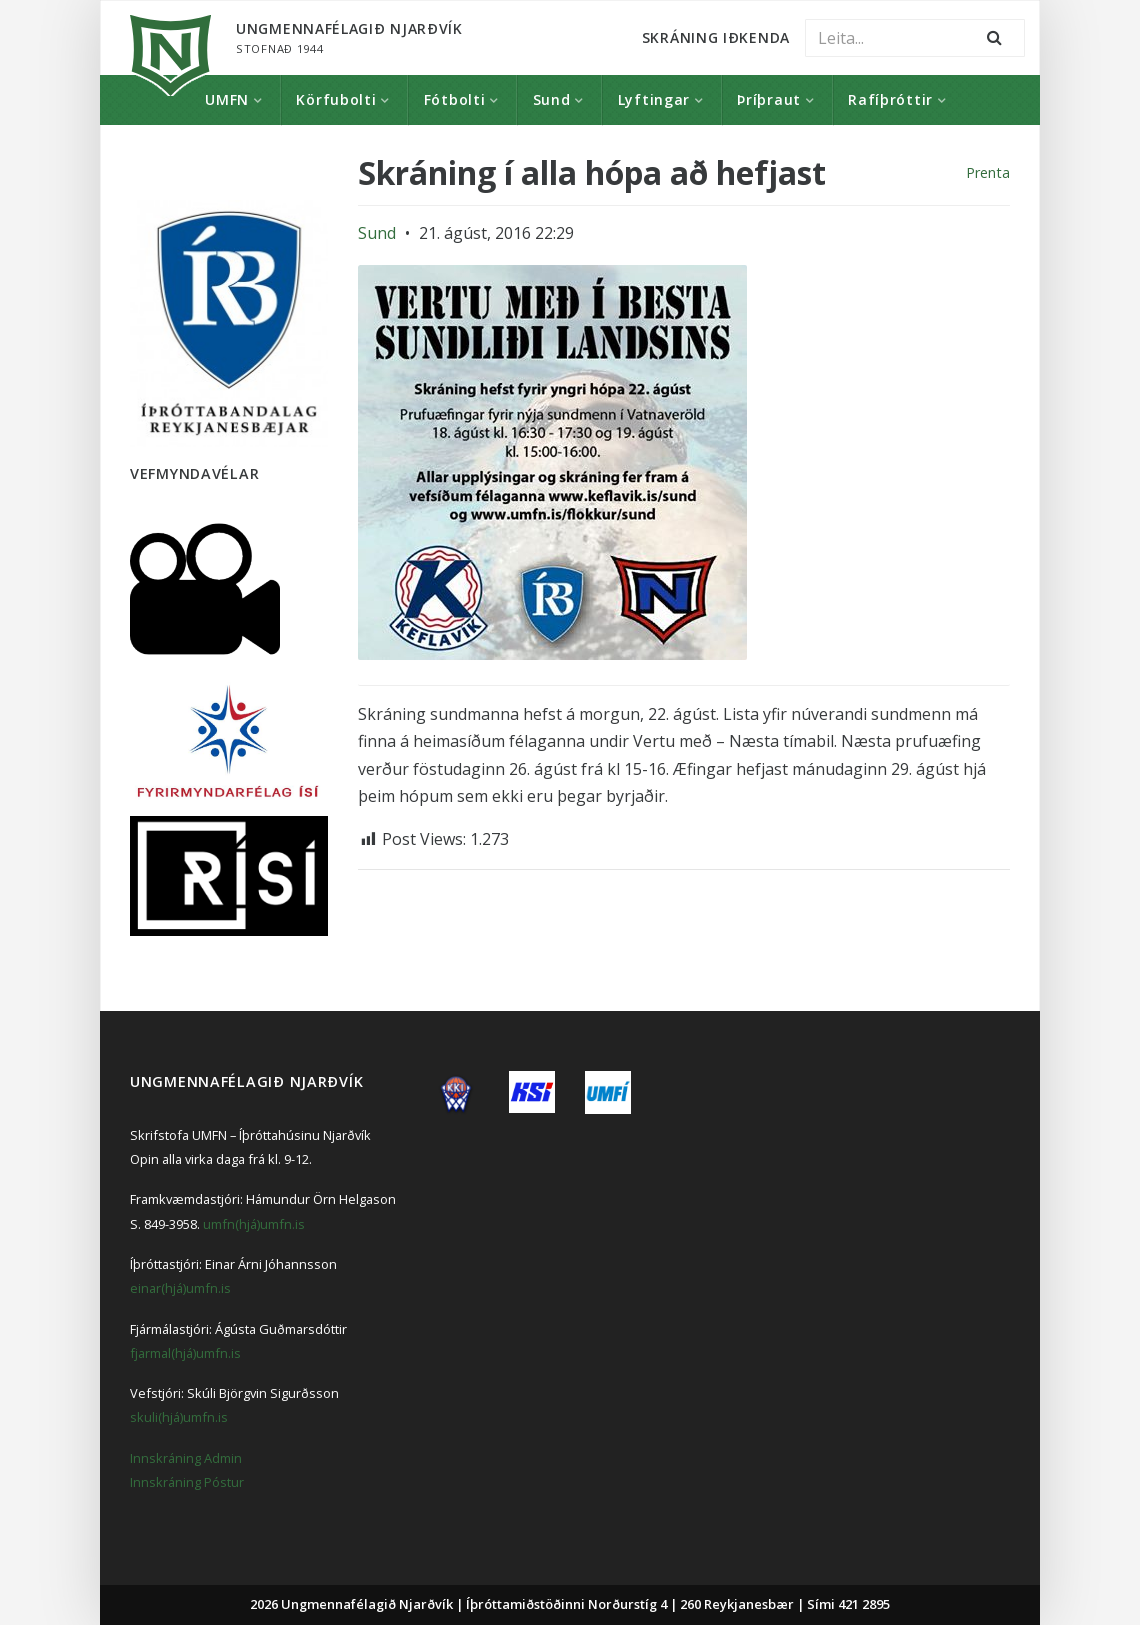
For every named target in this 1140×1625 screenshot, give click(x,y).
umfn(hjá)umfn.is (254, 1224)
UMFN (227, 99)
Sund (552, 99)
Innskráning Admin (186, 1458)
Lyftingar (654, 99)
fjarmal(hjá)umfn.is (185, 1353)
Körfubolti (336, 99)
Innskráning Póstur (187, 1482)
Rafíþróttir (890, 99)
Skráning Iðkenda (716, 37)
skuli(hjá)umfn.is (179, 1417)
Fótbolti (455, 99)
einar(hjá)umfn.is (180, 1288)
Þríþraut (769, 99)
